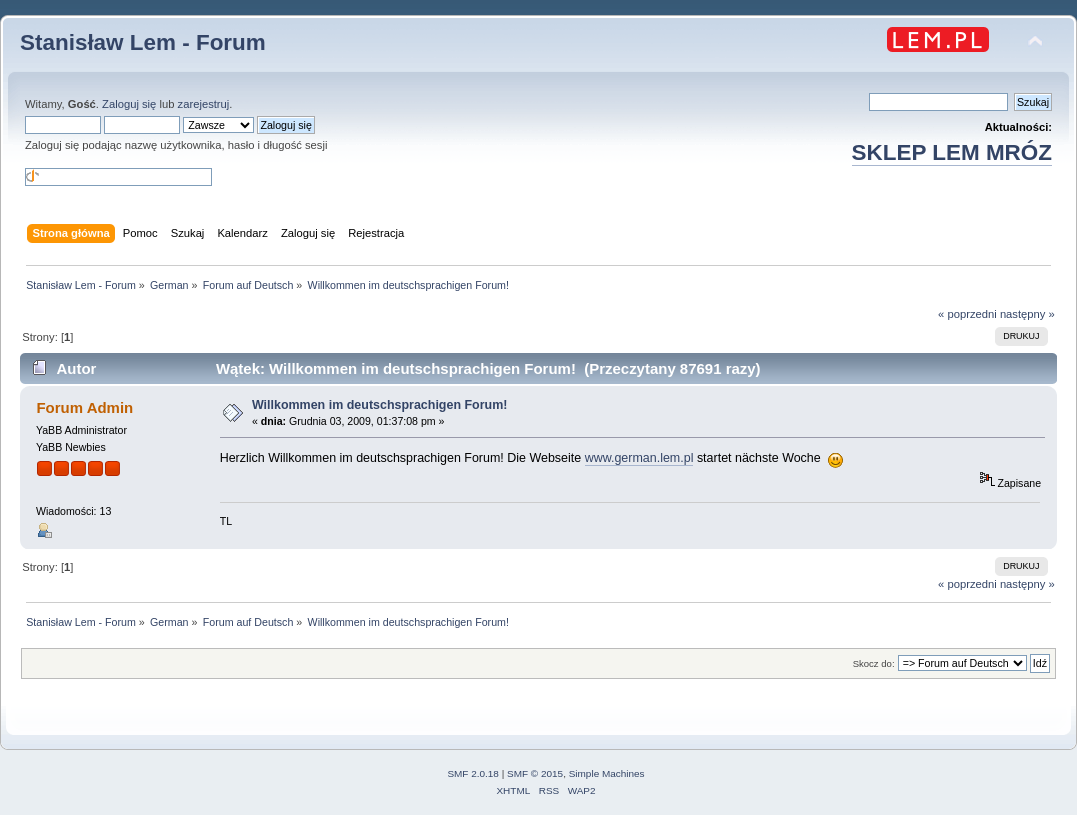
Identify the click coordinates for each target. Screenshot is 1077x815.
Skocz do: (874, 663)
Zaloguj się (129, 104)
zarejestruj (204, 104)
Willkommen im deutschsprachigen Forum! (380, 405)
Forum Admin (84, 407)
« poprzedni (967, 314)
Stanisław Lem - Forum (143, 42)
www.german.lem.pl (639, 458)
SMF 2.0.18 (473, 773)
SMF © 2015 (535, 773)
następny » (1027, 314)
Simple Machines (607, 773)
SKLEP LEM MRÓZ (952, 152)
